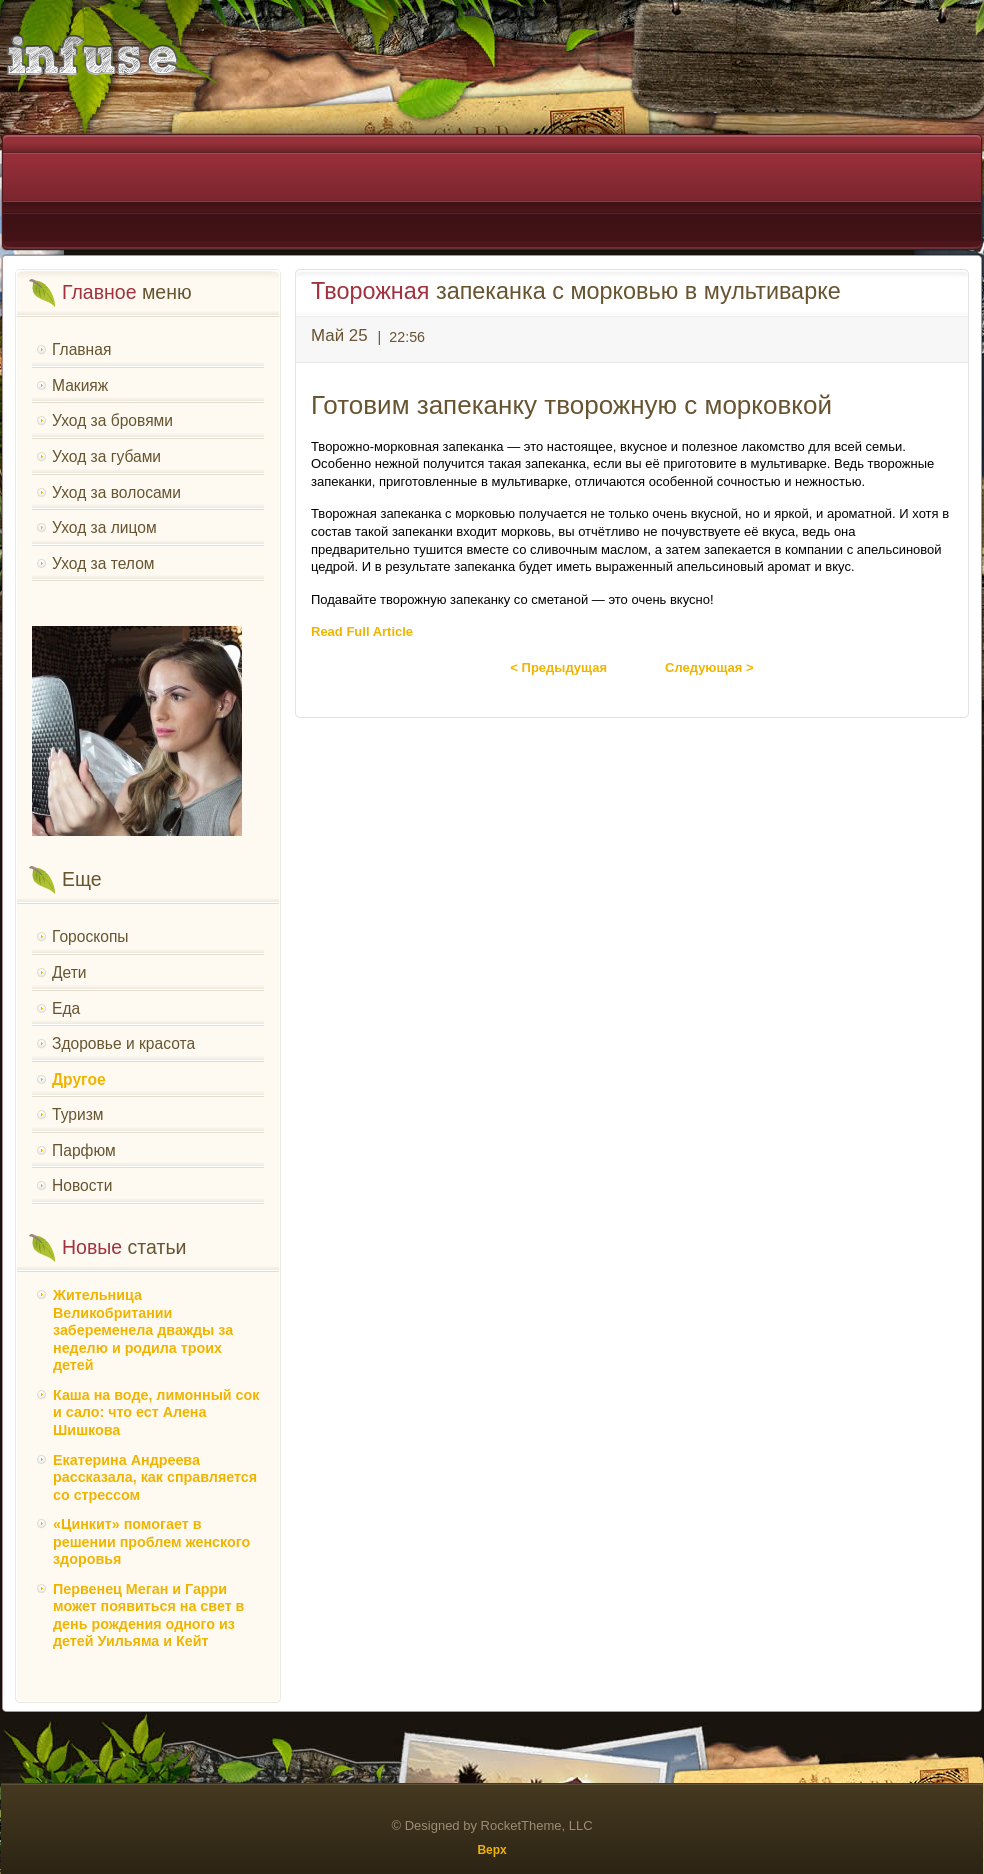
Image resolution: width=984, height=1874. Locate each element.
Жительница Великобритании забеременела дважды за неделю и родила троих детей (143, 1330)
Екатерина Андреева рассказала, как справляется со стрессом (155, 1477)
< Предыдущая (558, 667)
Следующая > (709, 667)
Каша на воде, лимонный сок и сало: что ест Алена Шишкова (156, 1412)
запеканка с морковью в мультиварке (576, 291)
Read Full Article (362, 631)
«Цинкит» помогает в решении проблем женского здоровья (151, 1541)
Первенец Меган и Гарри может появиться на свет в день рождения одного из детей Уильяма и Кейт (148, 1615)
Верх (491, 1850)
